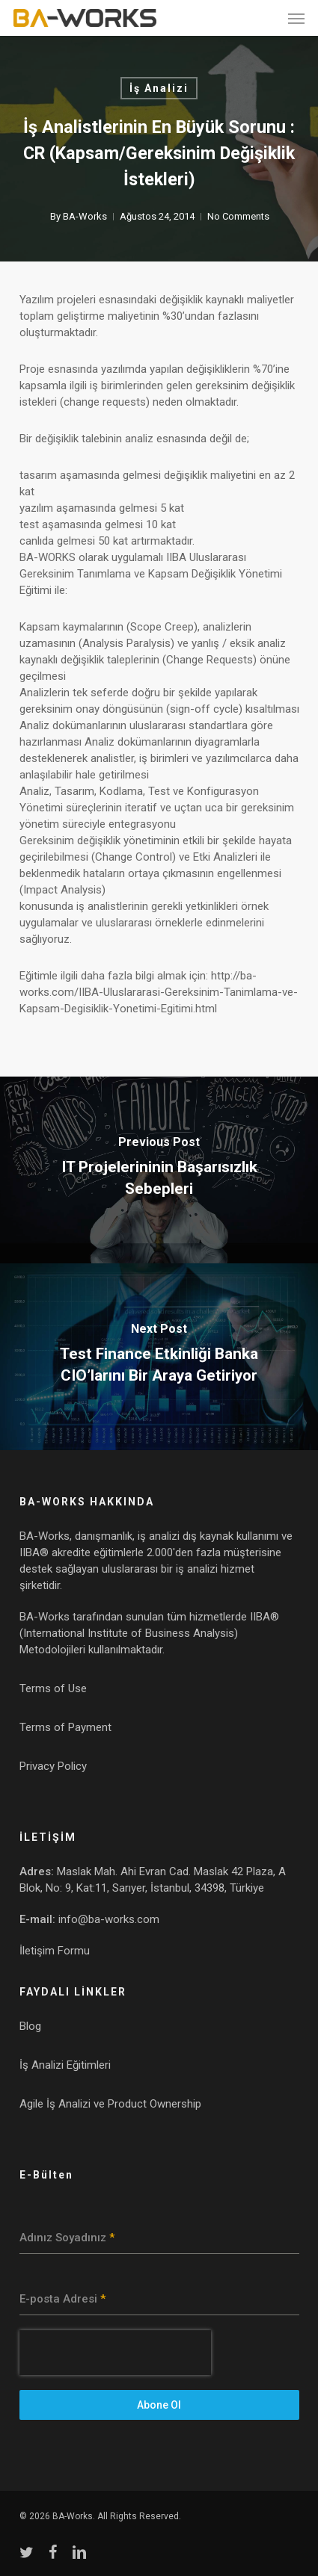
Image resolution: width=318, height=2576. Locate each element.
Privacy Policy (53, 1766)
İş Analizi (159, 88)
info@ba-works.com (108, 1919)
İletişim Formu (54, 1950)
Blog (30, 2026)
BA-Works (84, 216)
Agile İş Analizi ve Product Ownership (110, 2104)
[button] (296, 17)
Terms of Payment (65, 1727)
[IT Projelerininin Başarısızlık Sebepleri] (159, 1170)
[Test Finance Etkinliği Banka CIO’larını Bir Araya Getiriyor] (159, 1356)
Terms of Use (53, 1688)
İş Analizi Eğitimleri (65, 2065)
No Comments (238, 216)
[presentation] (115, 2352)
